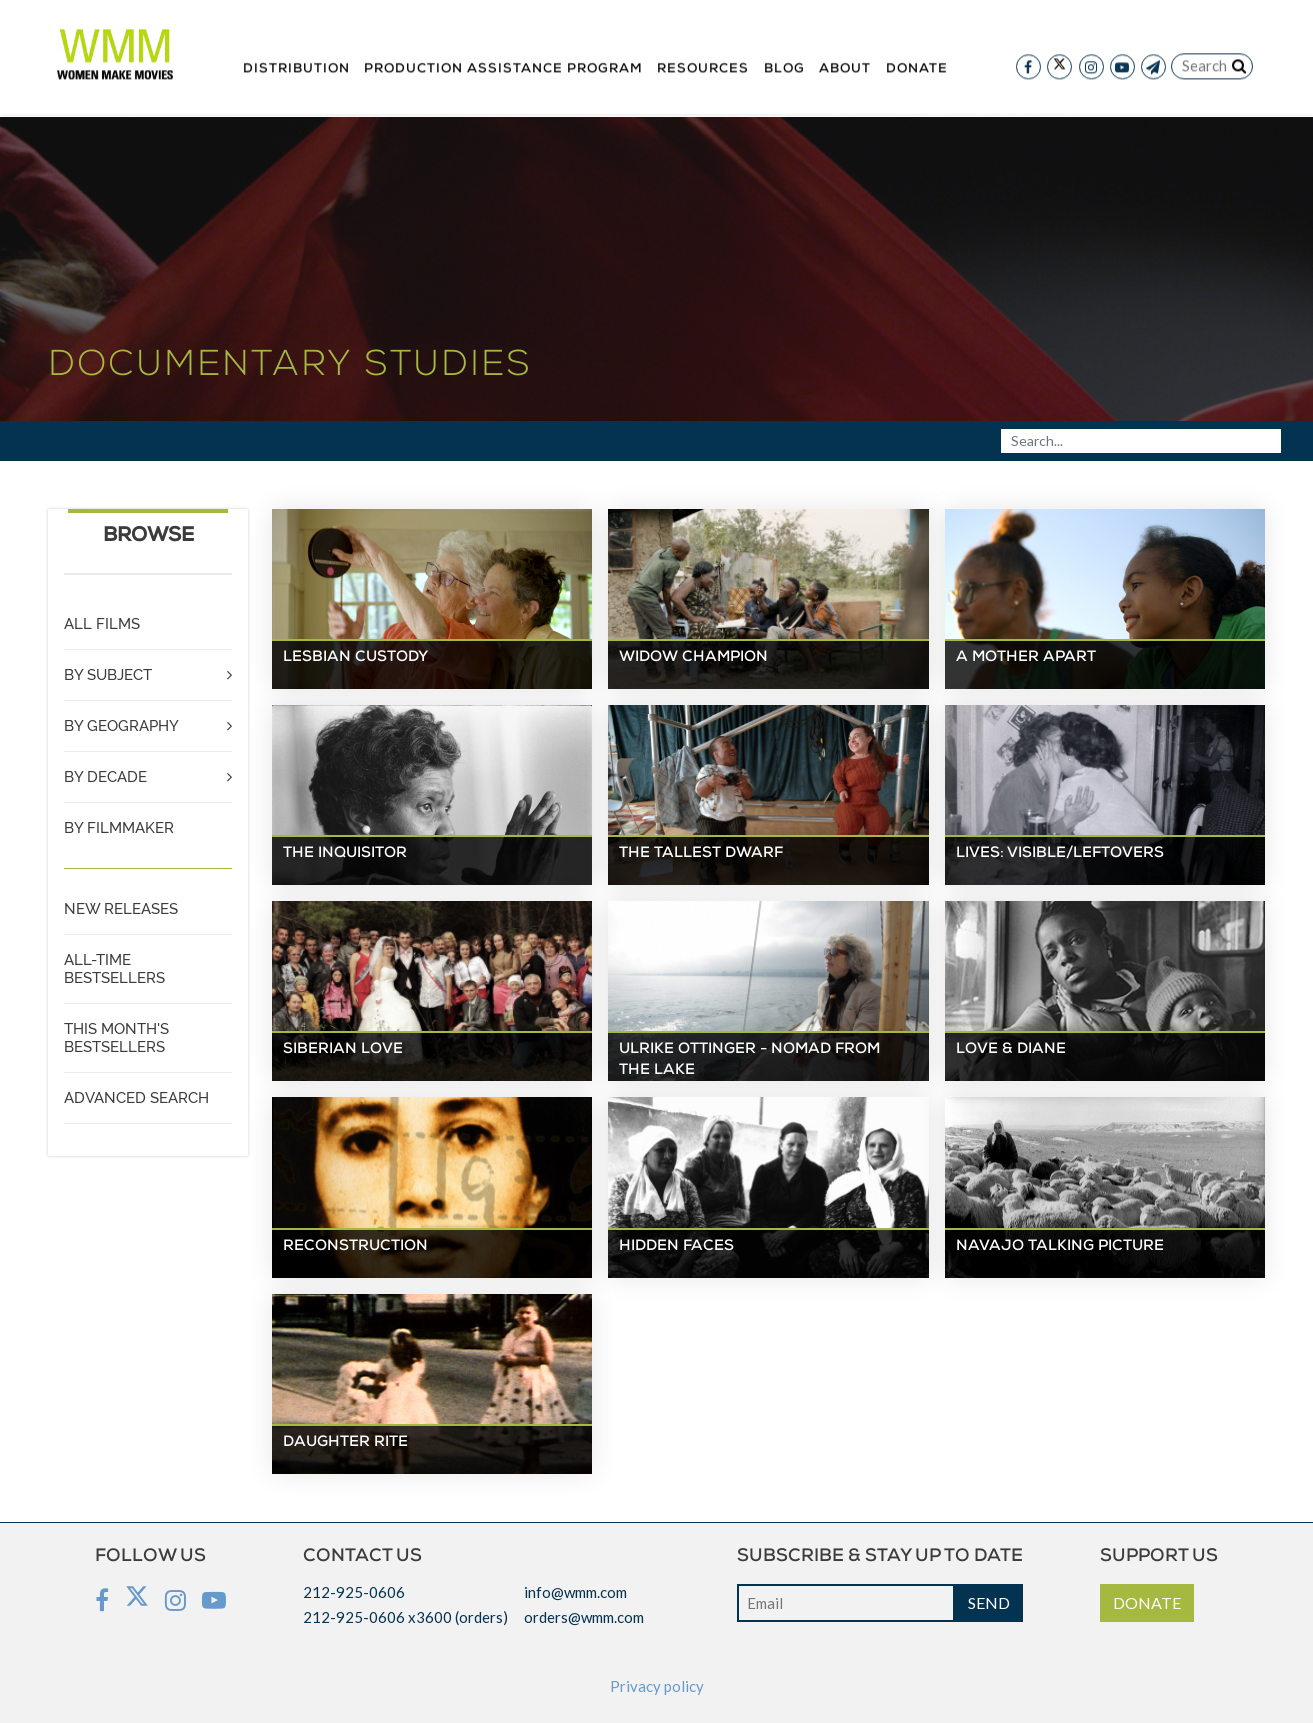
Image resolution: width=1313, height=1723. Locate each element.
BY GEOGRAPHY (121, 726)
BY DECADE (105, 777)
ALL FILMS (102, 624)
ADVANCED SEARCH (136, 1098)
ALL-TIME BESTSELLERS (114, 969)
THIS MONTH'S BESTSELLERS (116, 1038)
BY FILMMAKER (119, 828)
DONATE (1147, 1602)
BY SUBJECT (108, 675)
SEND (989, 1602)
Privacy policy (657, 1686)
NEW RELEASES (121, 909)
